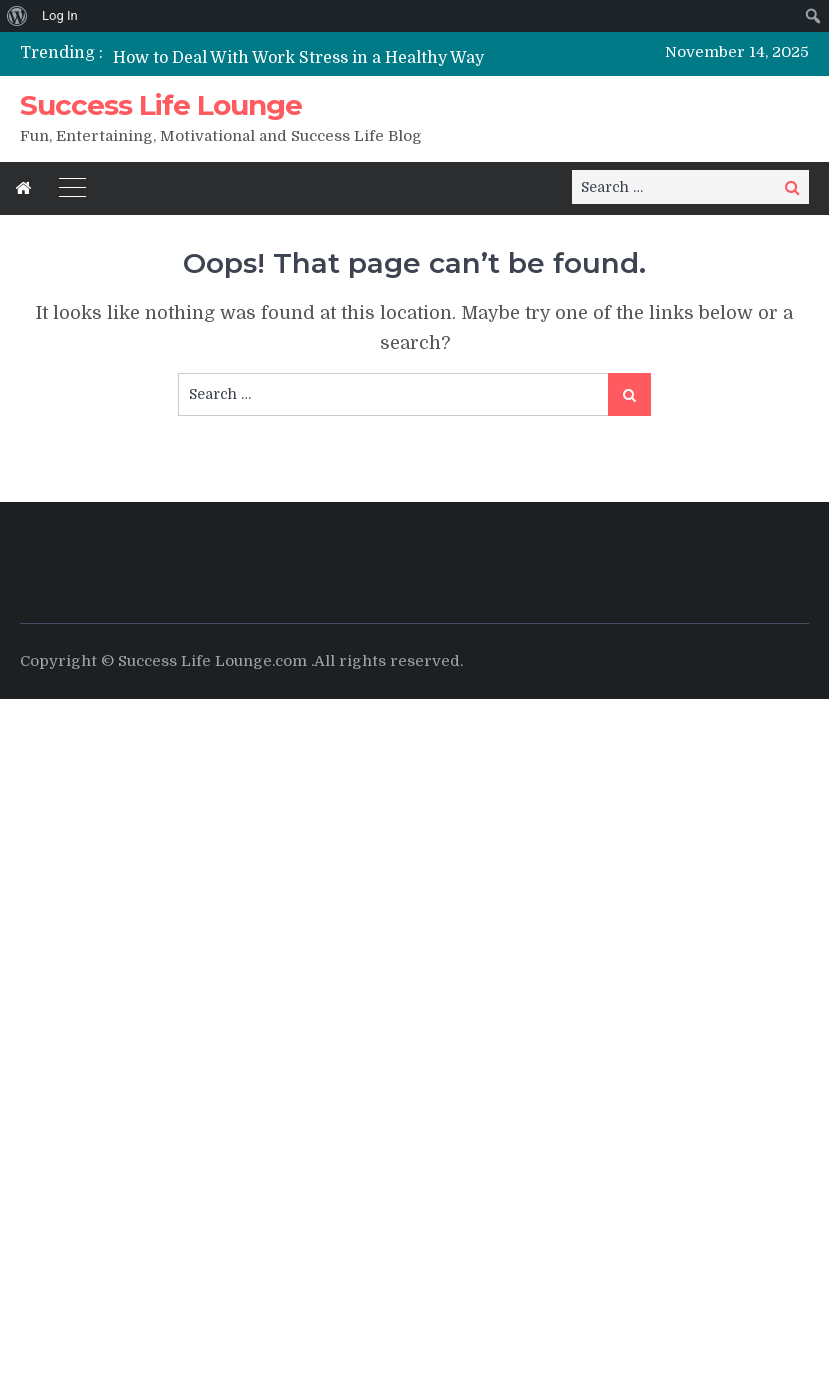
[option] (303, 57)
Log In (60, 15)
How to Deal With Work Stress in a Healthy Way (298, 58)
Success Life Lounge (161, 105)
